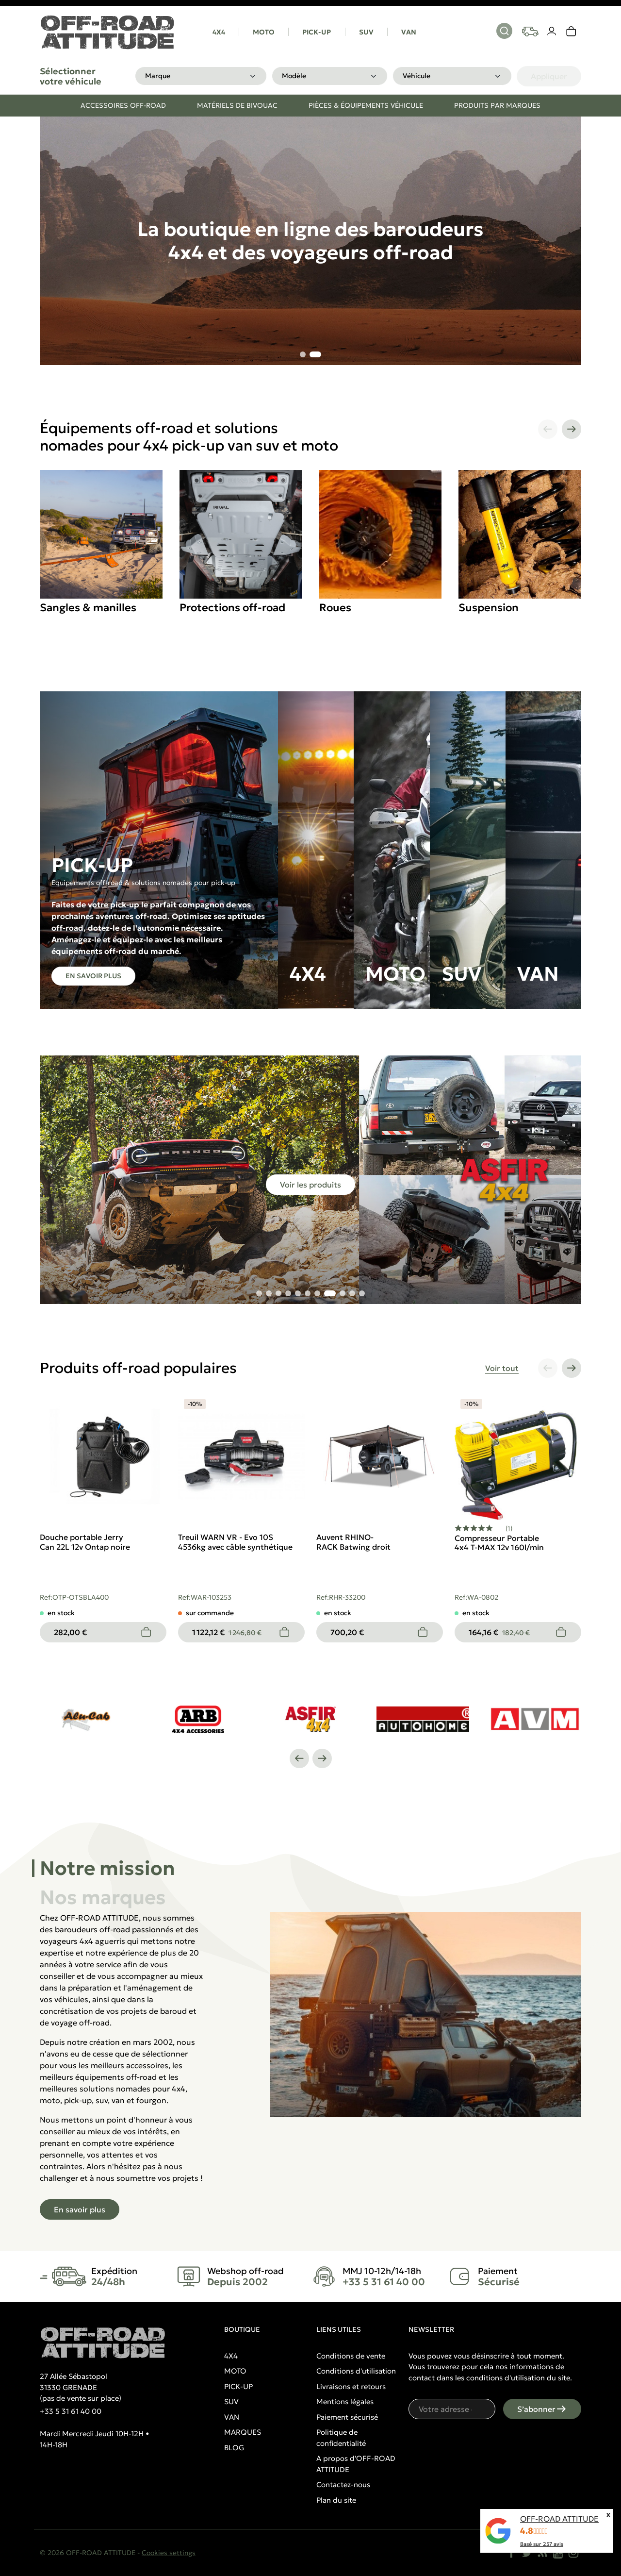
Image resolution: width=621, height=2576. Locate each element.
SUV (366, 32)
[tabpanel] (310, 2066)
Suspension (488, 607)
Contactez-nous (343, 2484)
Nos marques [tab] (103, 1897)
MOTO (264, 32)
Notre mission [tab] (107, 1868)
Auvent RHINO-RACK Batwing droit (353, 1541)
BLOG (234, 2447)
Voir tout (502, 1368)
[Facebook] (511, 2552)
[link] (571, 31)
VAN (408, 32)
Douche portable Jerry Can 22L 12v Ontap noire (85, 1541)
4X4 (218, 32)
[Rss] (542, 2552)
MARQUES (242, 2432)
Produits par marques (497, 105)
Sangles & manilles (88, 607)
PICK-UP (316, 32)
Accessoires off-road (123, 105)
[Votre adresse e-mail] (452, 2409)
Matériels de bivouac (237, 105)
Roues (335, 607)
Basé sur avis (541, 2544)
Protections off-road (232, 607)
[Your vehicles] (530, 31)
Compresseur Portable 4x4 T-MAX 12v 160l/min (499, 1542)
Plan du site (336, 2500)
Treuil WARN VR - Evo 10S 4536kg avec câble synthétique (235, 1541)
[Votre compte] (552, 31)
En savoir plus (93, 975)
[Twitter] (527, 2552)
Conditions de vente (350, 2355)
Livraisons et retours (351, 2386)
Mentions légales (345, 2401)
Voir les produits (310, 1184)
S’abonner (542, 2409)
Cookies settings (169, 2552)
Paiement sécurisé (347, 2417)
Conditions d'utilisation (356, 2370)
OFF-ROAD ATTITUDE (559, 2519)
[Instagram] (573, 2552)
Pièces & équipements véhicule (366, 105)
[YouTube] (558, 2552)
